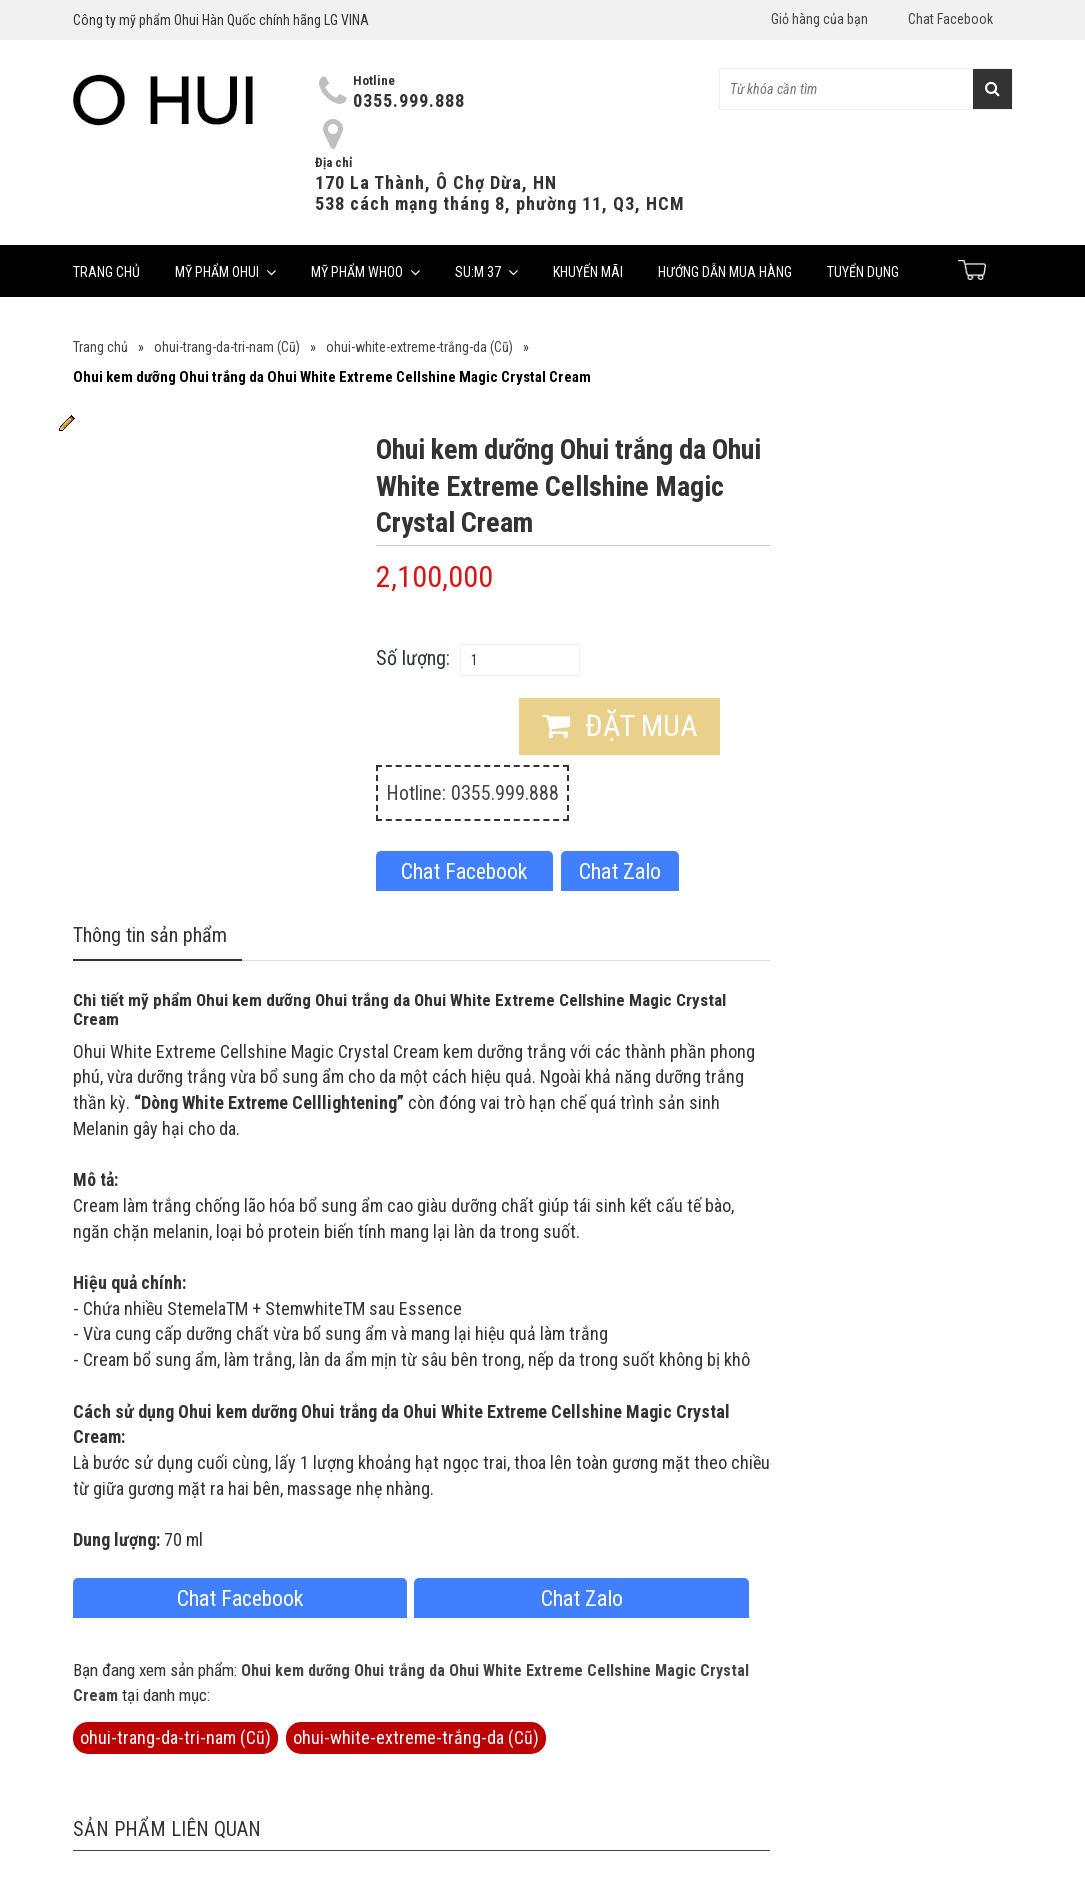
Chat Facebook (950, 19)
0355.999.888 (409, 100)
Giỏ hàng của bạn (819, 19)
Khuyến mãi (588, 272)
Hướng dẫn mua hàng (725, 272)
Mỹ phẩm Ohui (225, 272)
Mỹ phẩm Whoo (365, 272)
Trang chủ (106, 272)
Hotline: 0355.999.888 (472, 793)
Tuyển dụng (863, 272)
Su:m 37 (486, 272)
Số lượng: (413, 658)
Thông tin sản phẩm (150, 935)
